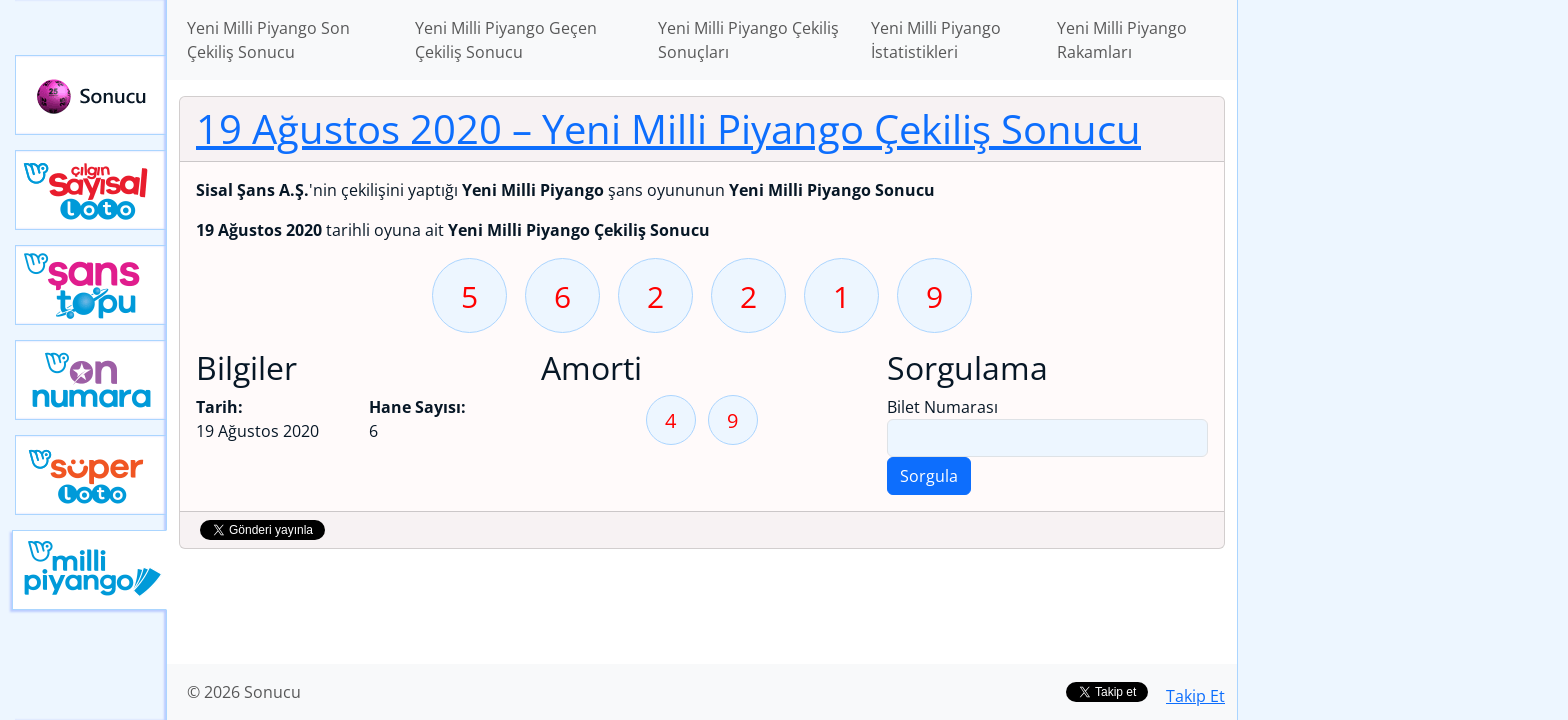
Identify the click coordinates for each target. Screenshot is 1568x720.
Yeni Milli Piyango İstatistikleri (936, 40)
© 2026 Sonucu (244, 692)
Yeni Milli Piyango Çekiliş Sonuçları (748, 40)
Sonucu (91, 95)
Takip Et (1195, 696)
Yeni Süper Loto (91, 475)
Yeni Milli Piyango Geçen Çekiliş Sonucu (506, 40)
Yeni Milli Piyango (89, 570)
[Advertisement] (1403, 316)
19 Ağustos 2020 (668, 128)
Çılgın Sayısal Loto (91, 190)
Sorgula (929, 476)
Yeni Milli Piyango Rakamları (1122, 40)
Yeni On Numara (91, 380)
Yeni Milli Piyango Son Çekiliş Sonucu (268, 40)
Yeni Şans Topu (91, 285)
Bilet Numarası (942, 407)
